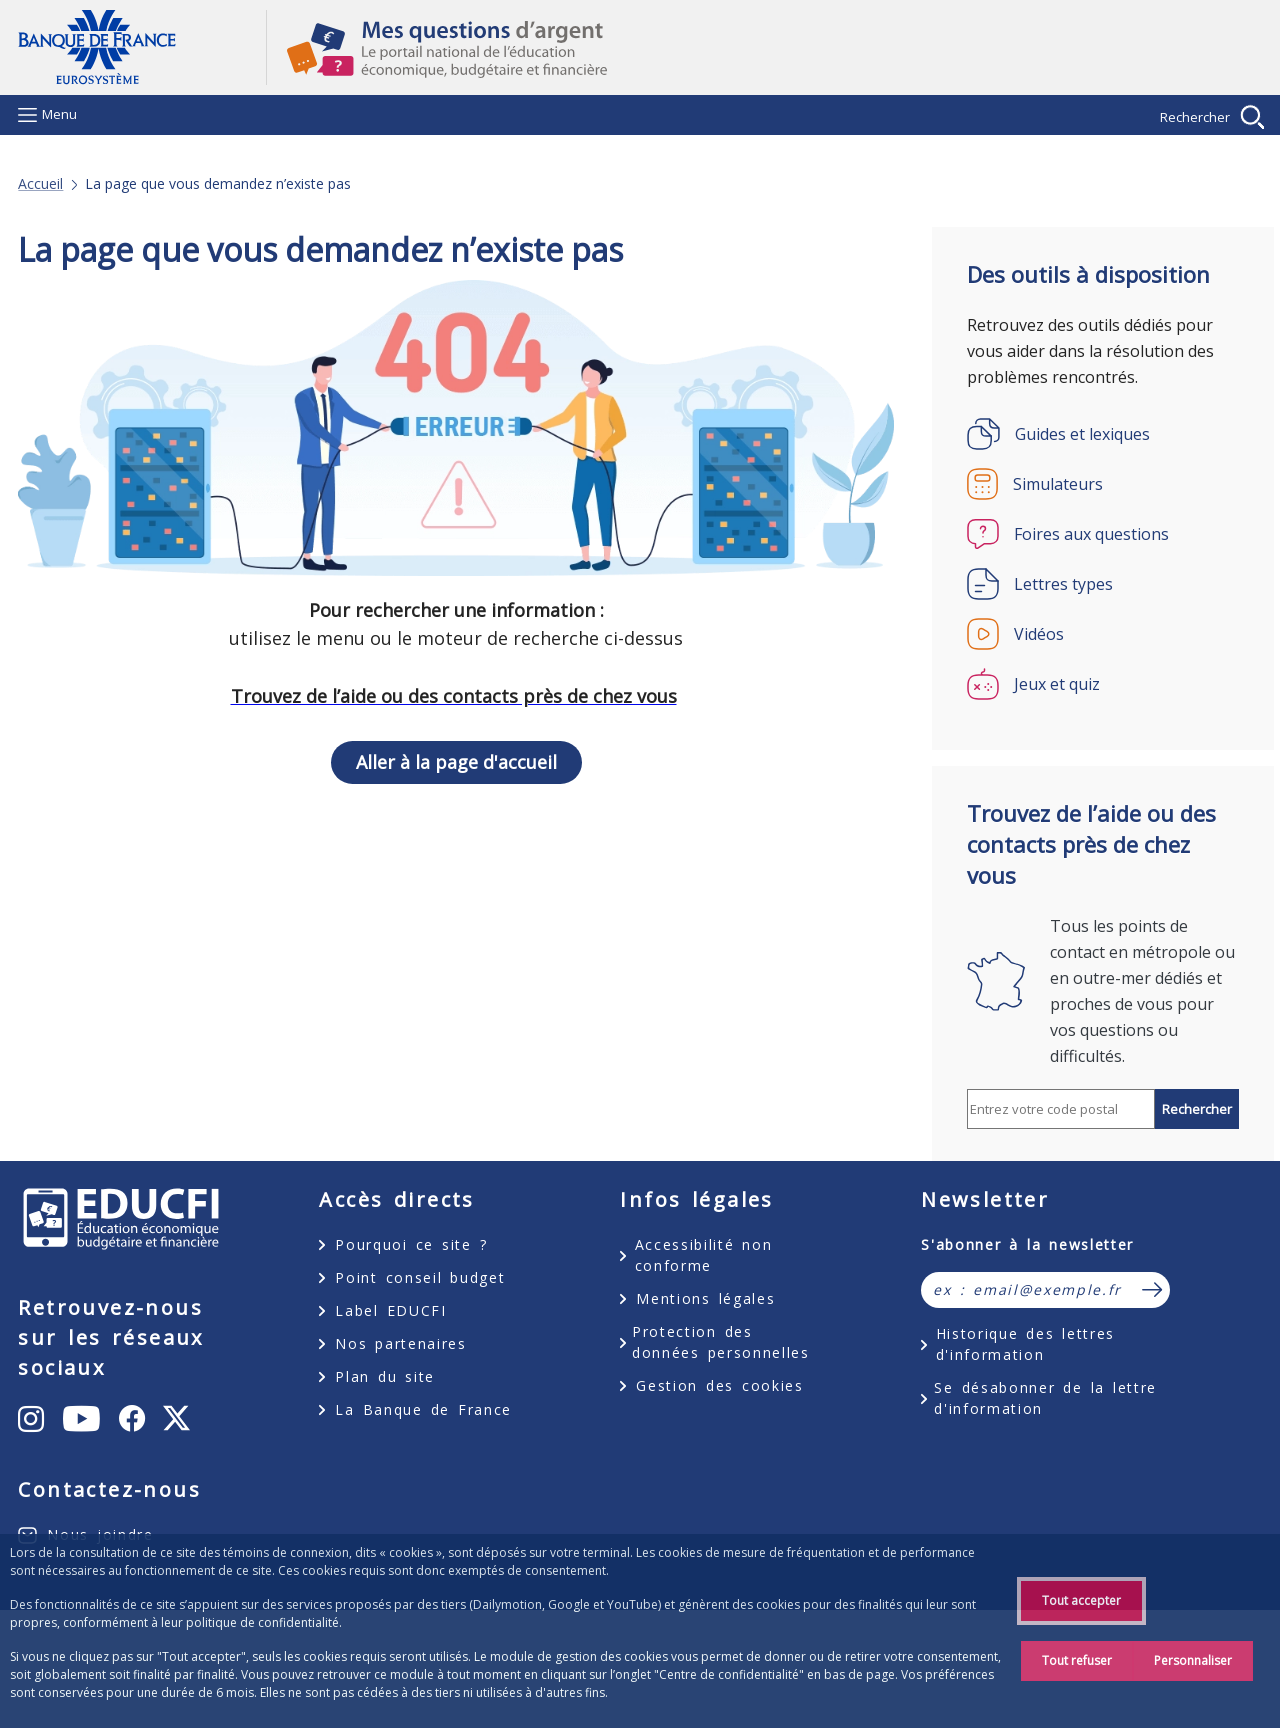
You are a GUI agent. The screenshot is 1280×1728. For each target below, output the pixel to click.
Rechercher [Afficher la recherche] (1195, 117)
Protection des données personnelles (721, 1342)
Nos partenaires (400, 1343)
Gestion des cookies (719, 1385)
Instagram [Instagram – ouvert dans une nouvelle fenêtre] (114, 1417)
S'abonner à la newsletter (1027, 1244)
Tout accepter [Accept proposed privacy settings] (1081, 1600)
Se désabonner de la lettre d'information (1045, 1398)
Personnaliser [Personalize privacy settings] (1193, 1660)
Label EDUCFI (390, 1310)
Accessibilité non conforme (704, 1255)
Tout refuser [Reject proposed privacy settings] (1077, 1660)
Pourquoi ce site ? (411, 1244)
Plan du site (385, 1376)
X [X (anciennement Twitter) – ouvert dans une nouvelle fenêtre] (191, 1538)
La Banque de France (423, 1409)
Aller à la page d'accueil (456, 762)
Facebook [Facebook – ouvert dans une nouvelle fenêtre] (104, 1522)
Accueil (40, 184)
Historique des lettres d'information (1025, 1344)
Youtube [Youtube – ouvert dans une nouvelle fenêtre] (124, 1462)
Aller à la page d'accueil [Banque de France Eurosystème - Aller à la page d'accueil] (142, 47)
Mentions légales (705, 1298)
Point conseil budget (420, 1277)
